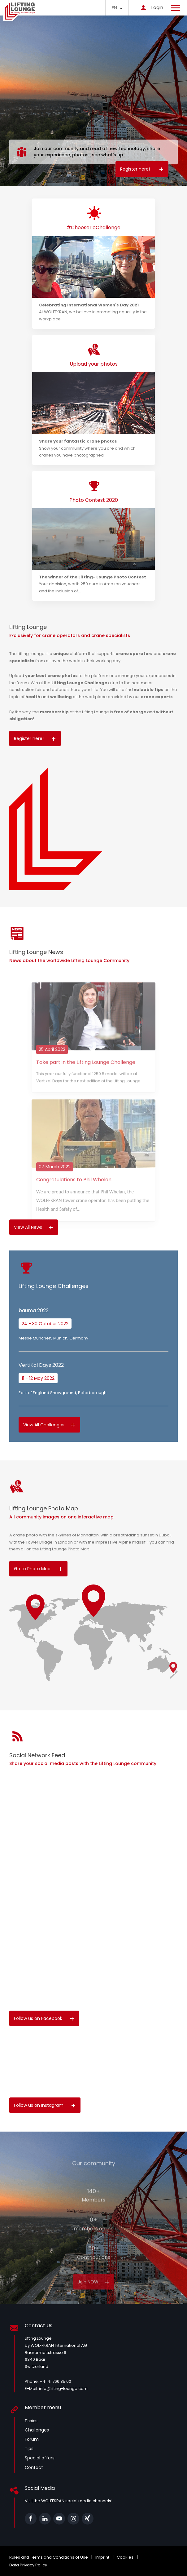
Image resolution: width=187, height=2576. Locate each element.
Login (150, 7)
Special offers (39, 2458)
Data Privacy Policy (28, 2565)
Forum (32, 2439)
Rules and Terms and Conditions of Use (48, 2557)
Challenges (37, 2430)
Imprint (102, 2557)
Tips (29, 2448)
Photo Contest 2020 (93, 500)
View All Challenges (49, 1425)
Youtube (59, 2519)
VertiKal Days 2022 (41, 1365)
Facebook (31, 2519)
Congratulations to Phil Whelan (73, 1196)
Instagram (73, 2519)
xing (88, 2519)
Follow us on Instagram (45, 2105)
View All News (33, 1227)
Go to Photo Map (38, 1569)
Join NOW (94, 2299)
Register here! (142, 169)
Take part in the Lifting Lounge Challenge (85, 1079)
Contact (34, 2467)
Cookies (125, 2557)
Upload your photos (94, 364)
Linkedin (45, 2519)
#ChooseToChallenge (93, 227)
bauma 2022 (34, 1310)
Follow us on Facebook (44, 2018)
